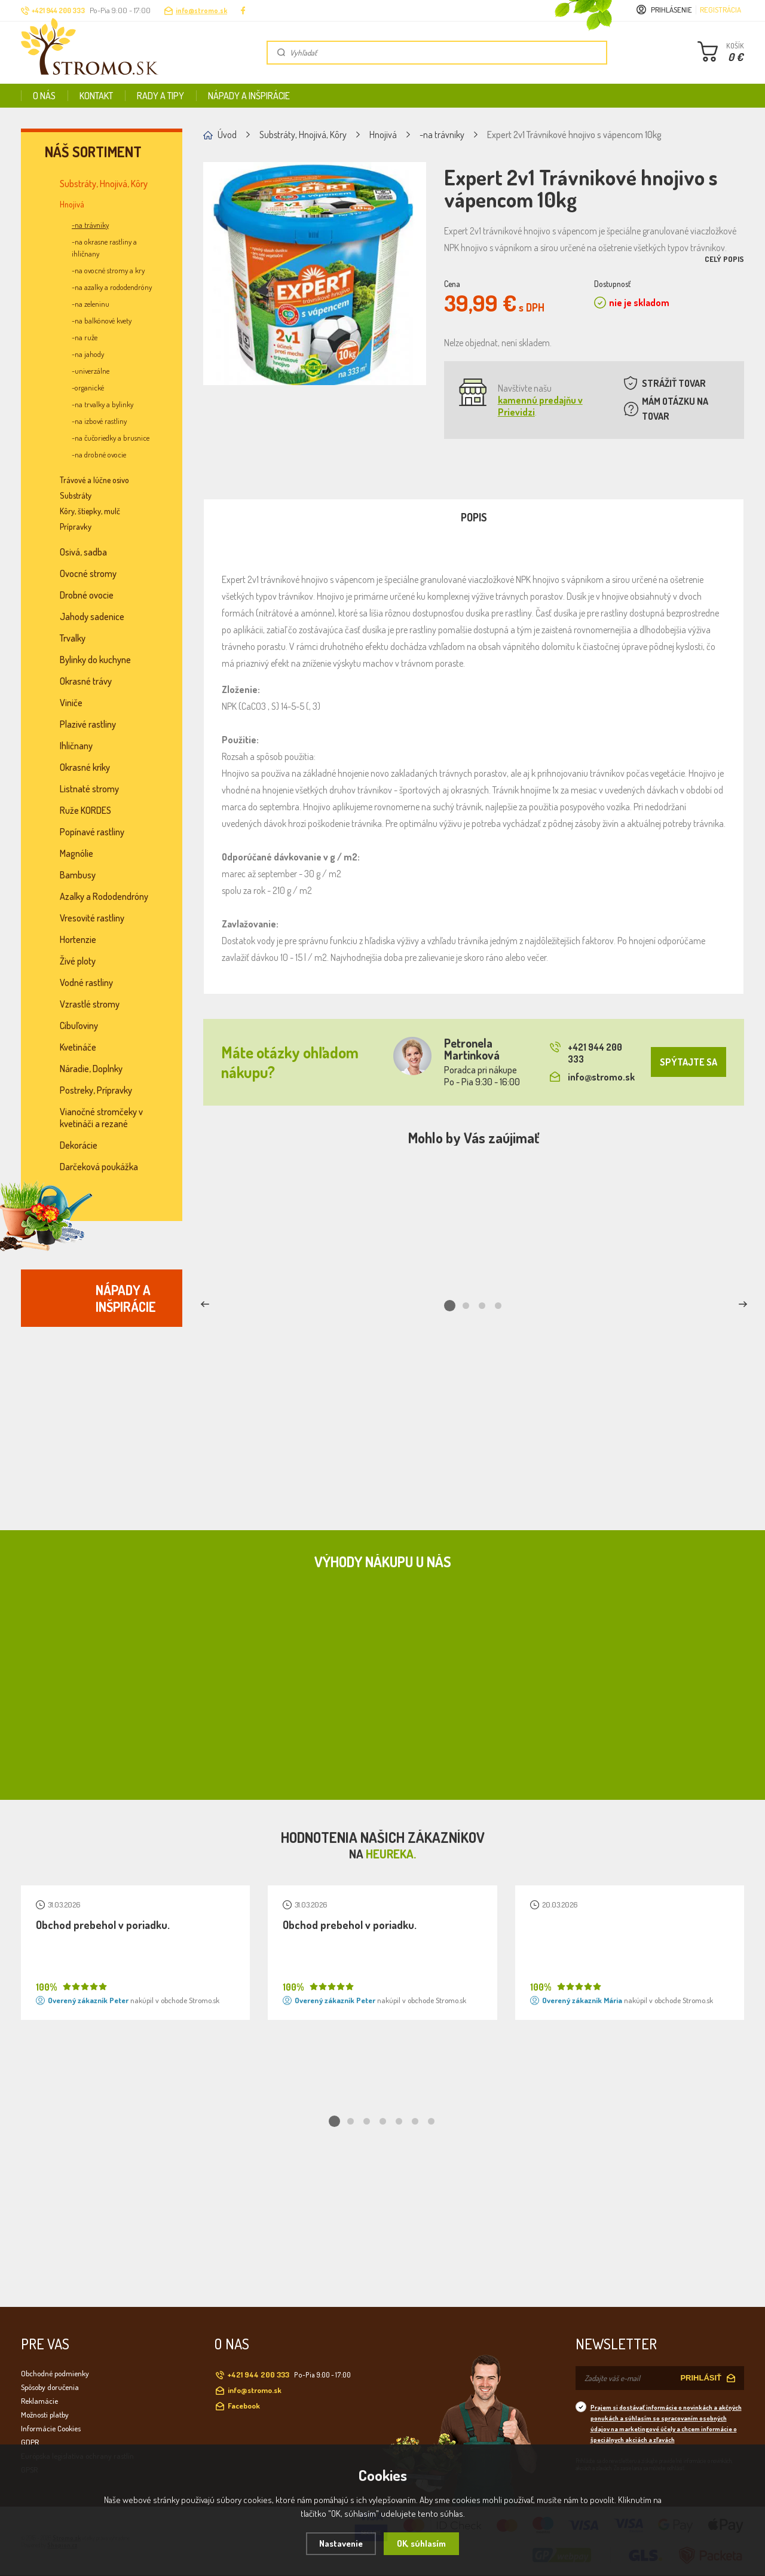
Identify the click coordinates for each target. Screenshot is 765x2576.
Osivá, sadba (83, 552)
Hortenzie (78, 939)
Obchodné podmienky (55, 2373)
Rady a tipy (160, 96)
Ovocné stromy (88, 573)
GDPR (30, 2442)
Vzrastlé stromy (90, 1004)
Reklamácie (39, 2401)
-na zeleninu (90, 304)
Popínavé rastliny (92, 832)
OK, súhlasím (421, 2543)
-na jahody (88, 354)
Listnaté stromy (89, 789)
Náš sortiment (93, 152)
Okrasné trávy (86, 681)
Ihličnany (76, 746)
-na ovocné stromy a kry (108, 270)
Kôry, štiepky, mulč (90, 511)
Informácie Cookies (51, 2428)
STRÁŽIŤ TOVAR (674, 383)
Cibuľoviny (79, 1025)
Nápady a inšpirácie (249, 96)
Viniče (71, 703)
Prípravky (75, 526)
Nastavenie (341, 2543)
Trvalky (72, 638)
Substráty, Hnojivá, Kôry (104, 184)
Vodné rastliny (86, 982)
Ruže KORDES (85, 810)
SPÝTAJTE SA (688, 1062)
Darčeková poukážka (99, 1167)
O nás (44, 96)
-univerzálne (90, 371)
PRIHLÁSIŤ (700, 2377)
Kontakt (96, 96)
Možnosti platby (45, 2414)
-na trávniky (90, 225)
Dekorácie (78, 1145)
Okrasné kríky (85, 767)
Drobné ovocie (87, 595)
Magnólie (76, 853)
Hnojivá (72, 204)
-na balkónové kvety (101, 320)
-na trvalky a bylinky (102, 404)
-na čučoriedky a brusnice (110, 437)
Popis (474, 517)
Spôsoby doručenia (50, 2387)
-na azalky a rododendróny (112, 287)
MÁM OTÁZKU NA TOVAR (675, 408)
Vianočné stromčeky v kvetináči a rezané (101, 1118)
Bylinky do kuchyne (95, 660)
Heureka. (391, 1853)
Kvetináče (78, 1047)
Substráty (75, 495)
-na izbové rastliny (99, 421)
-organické (88, 387)
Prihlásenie (671, 9)
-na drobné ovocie (99, 454)
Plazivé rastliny (88, 724)
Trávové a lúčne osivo (94, 480)
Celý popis (724, 259)
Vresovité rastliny (92, 918)
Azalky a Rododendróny (104, 896)
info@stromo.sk (201, 10)
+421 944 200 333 (586, 1053)
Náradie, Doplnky (91, 1069)
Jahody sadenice (92, 616)
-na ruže (84, 337)
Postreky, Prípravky (96, 1090)
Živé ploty (78, 961)
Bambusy (78, 875)
